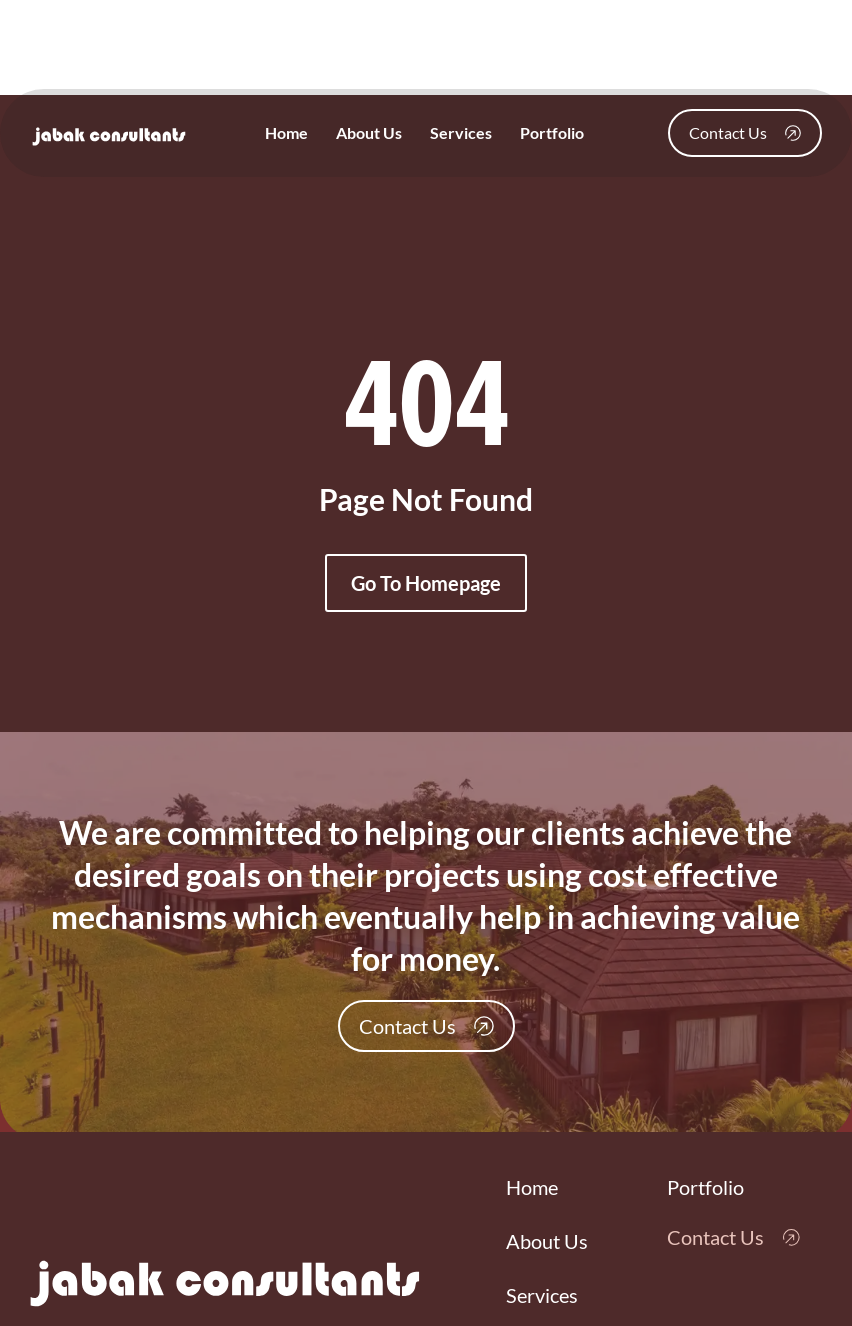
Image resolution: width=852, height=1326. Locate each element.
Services (461, 132)
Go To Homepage (426, 583)
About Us (369, 132)
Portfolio (552, 132)
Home (286, 132)
